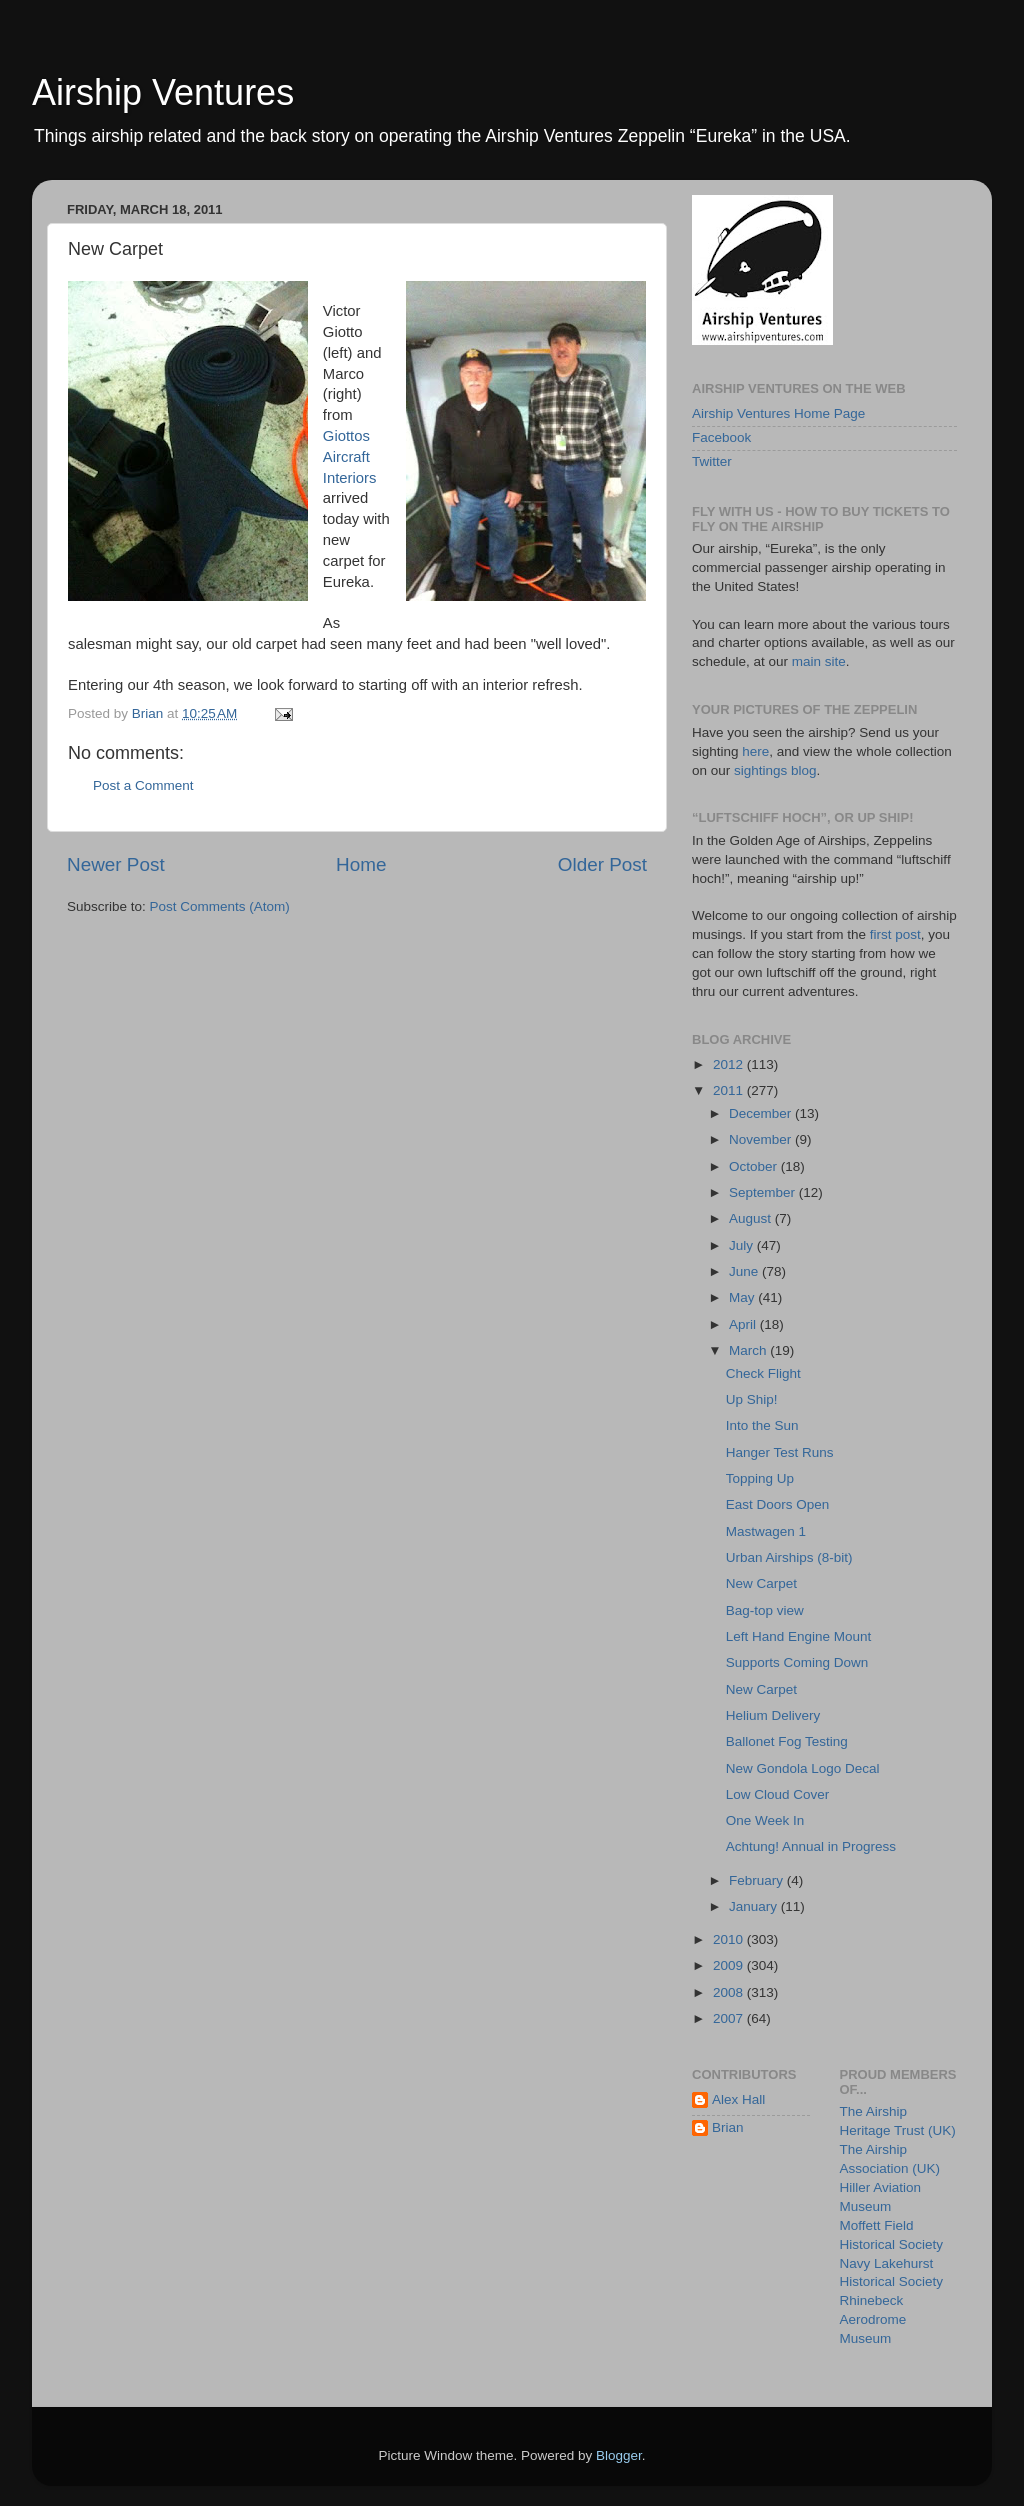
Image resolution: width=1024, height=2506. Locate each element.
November (762, 1139)
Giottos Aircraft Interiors (350, 457)
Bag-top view (765, 1610)
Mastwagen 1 (766, 1531)
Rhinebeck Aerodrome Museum (873, 2319)
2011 (730, 1090)
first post (895, 934)
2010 (730, 1939)
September (764, 1192)
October (755, 1166)
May (743, 1297)
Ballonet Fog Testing (787, 1741)
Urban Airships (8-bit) (789, 1557)
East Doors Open (778, 1504)
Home (361, 864)
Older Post (602, 864)
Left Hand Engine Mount (799, 1636)
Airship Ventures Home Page (778, 413)
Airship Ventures (163, 92)
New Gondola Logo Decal (803, 1768)
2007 (730, 2018)
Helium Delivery (773, 1715)
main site (819, 661)
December (762, 1113)
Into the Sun (762, 1425)
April (744, 1324)
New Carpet (761, 1583)
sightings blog (775, 770)
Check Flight (763, 1373)
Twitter (712, 461)
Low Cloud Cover (778, 1794)
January (755, 1906)
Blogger (619, 2455)
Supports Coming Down (797, 1662)
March (749, 1350)
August (752, 1218)
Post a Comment (143, 785)
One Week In (765, 1820)
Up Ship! (752, 1399)
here (755, 751)
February (758, 1880)
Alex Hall (738, 2099)
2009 (730, 1965)
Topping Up (760, 1478)
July (743, 1245)
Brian (728, 2127)
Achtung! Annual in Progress (811, 1846)
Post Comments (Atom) (220, 906)
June (745, 1271)
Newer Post (116, 864)
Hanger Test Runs (780, 1452)
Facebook (721, 437)
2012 (730, 1064)
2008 (730, 1992)
